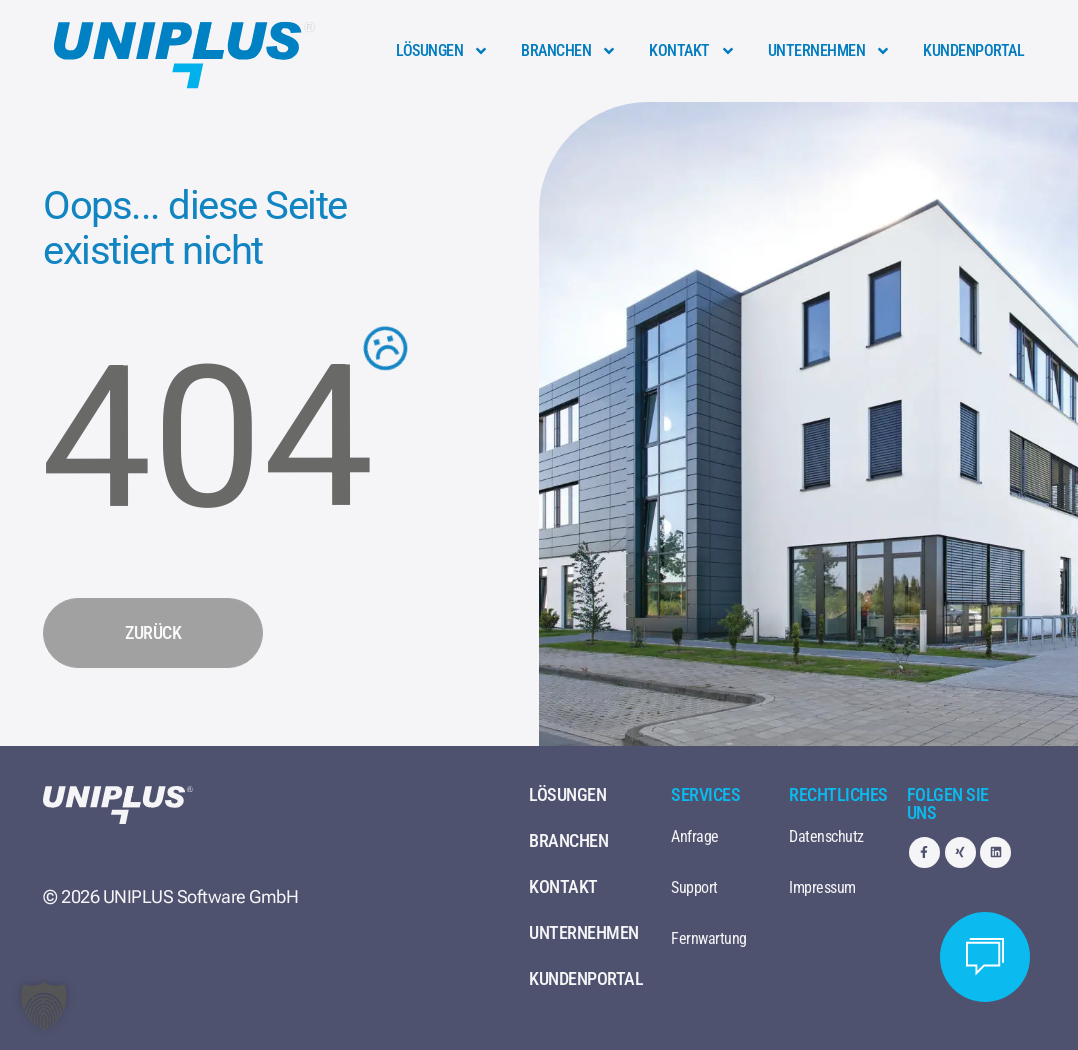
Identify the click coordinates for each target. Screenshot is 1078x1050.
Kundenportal (973, 50)
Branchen (569, 51)
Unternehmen (830, 51)
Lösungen (442, 51)
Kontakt (692, 51)
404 (207, 437)
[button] (44, 1006)
